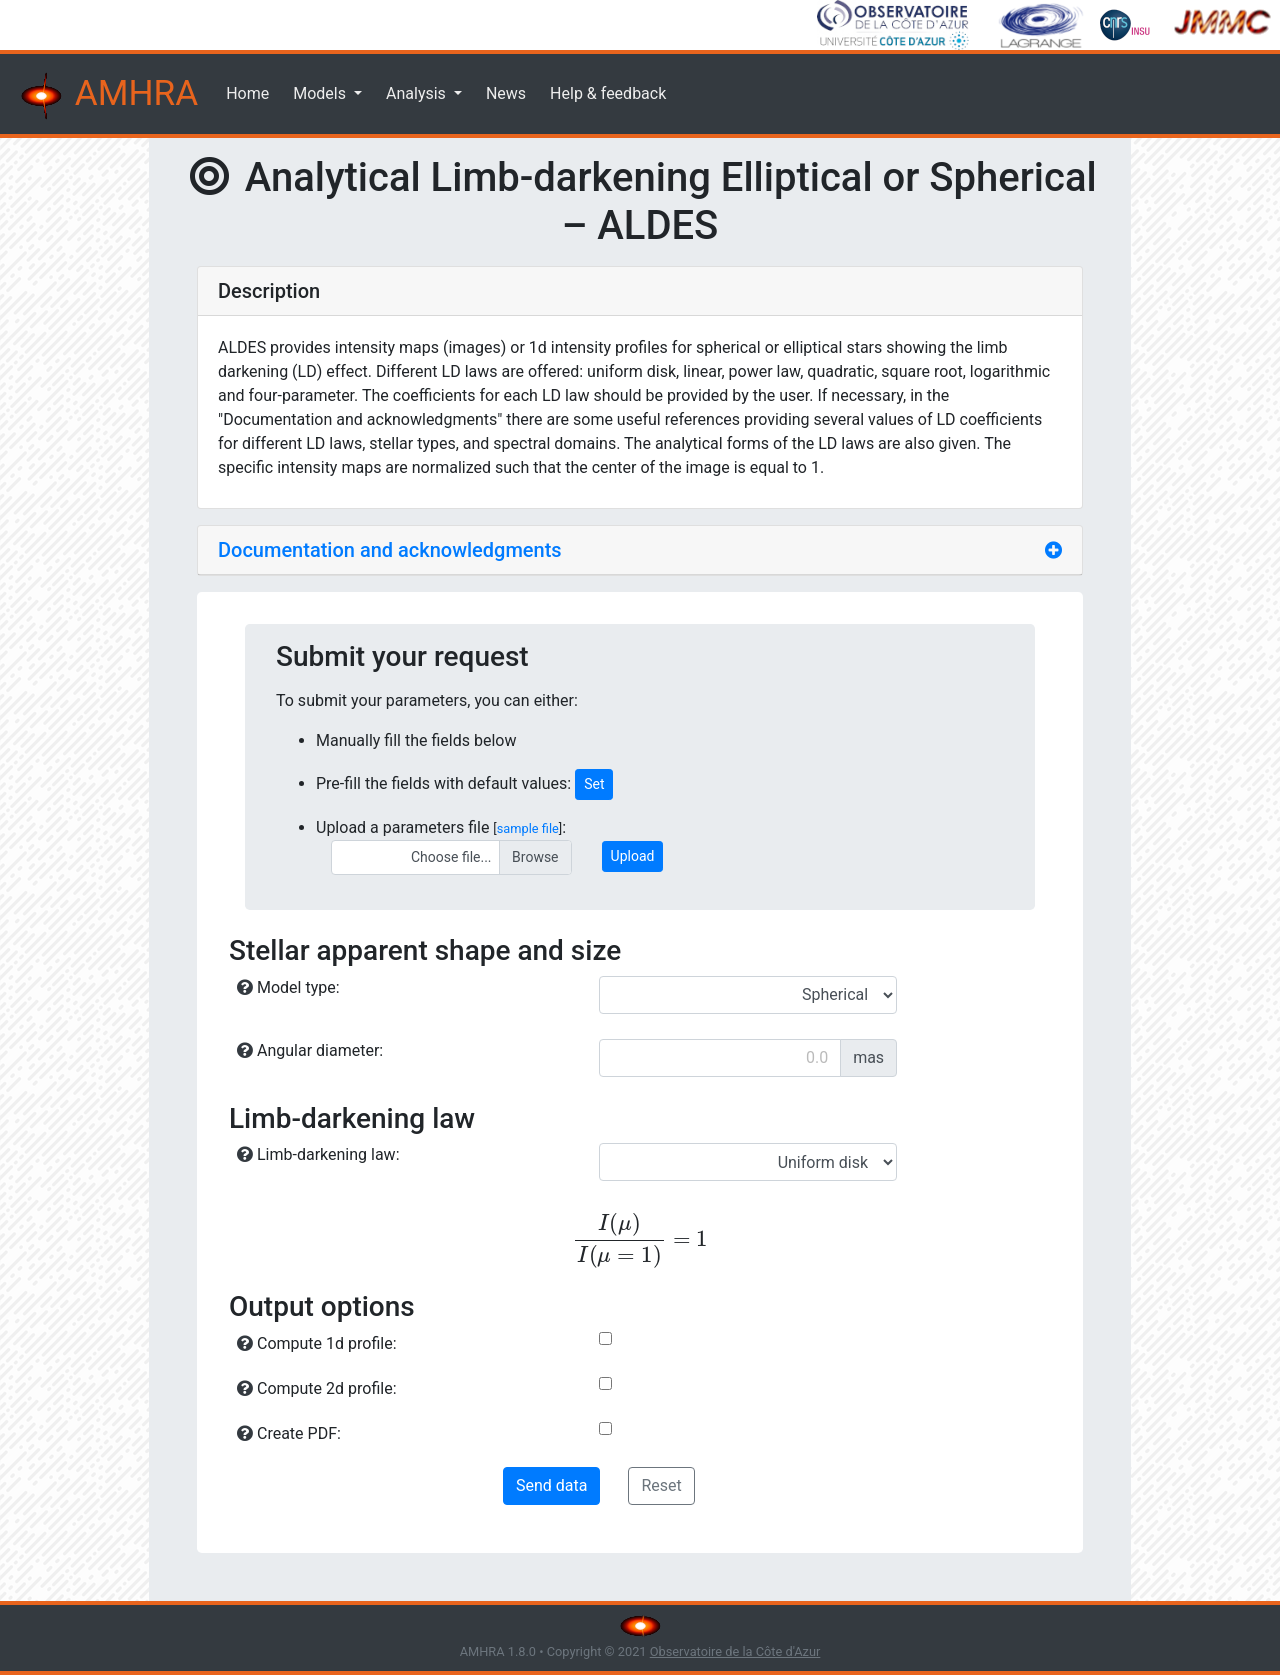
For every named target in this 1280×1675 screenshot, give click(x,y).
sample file (528, 828)
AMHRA (107, 96)
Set (594, 784)
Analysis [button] (418, 93)
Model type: (288, 987)
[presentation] (640, 1240)
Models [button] (321, 93)
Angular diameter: (310, 1050)
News (506, 93)
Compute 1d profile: (317, 1343)
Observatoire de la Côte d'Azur (735, 1651)
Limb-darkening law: (318, 1154)
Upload (633, 856)
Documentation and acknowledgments (390, 550)
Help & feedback (608, 93)
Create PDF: (289, 1433)
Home (247, 93)
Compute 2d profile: (317, 1388)
